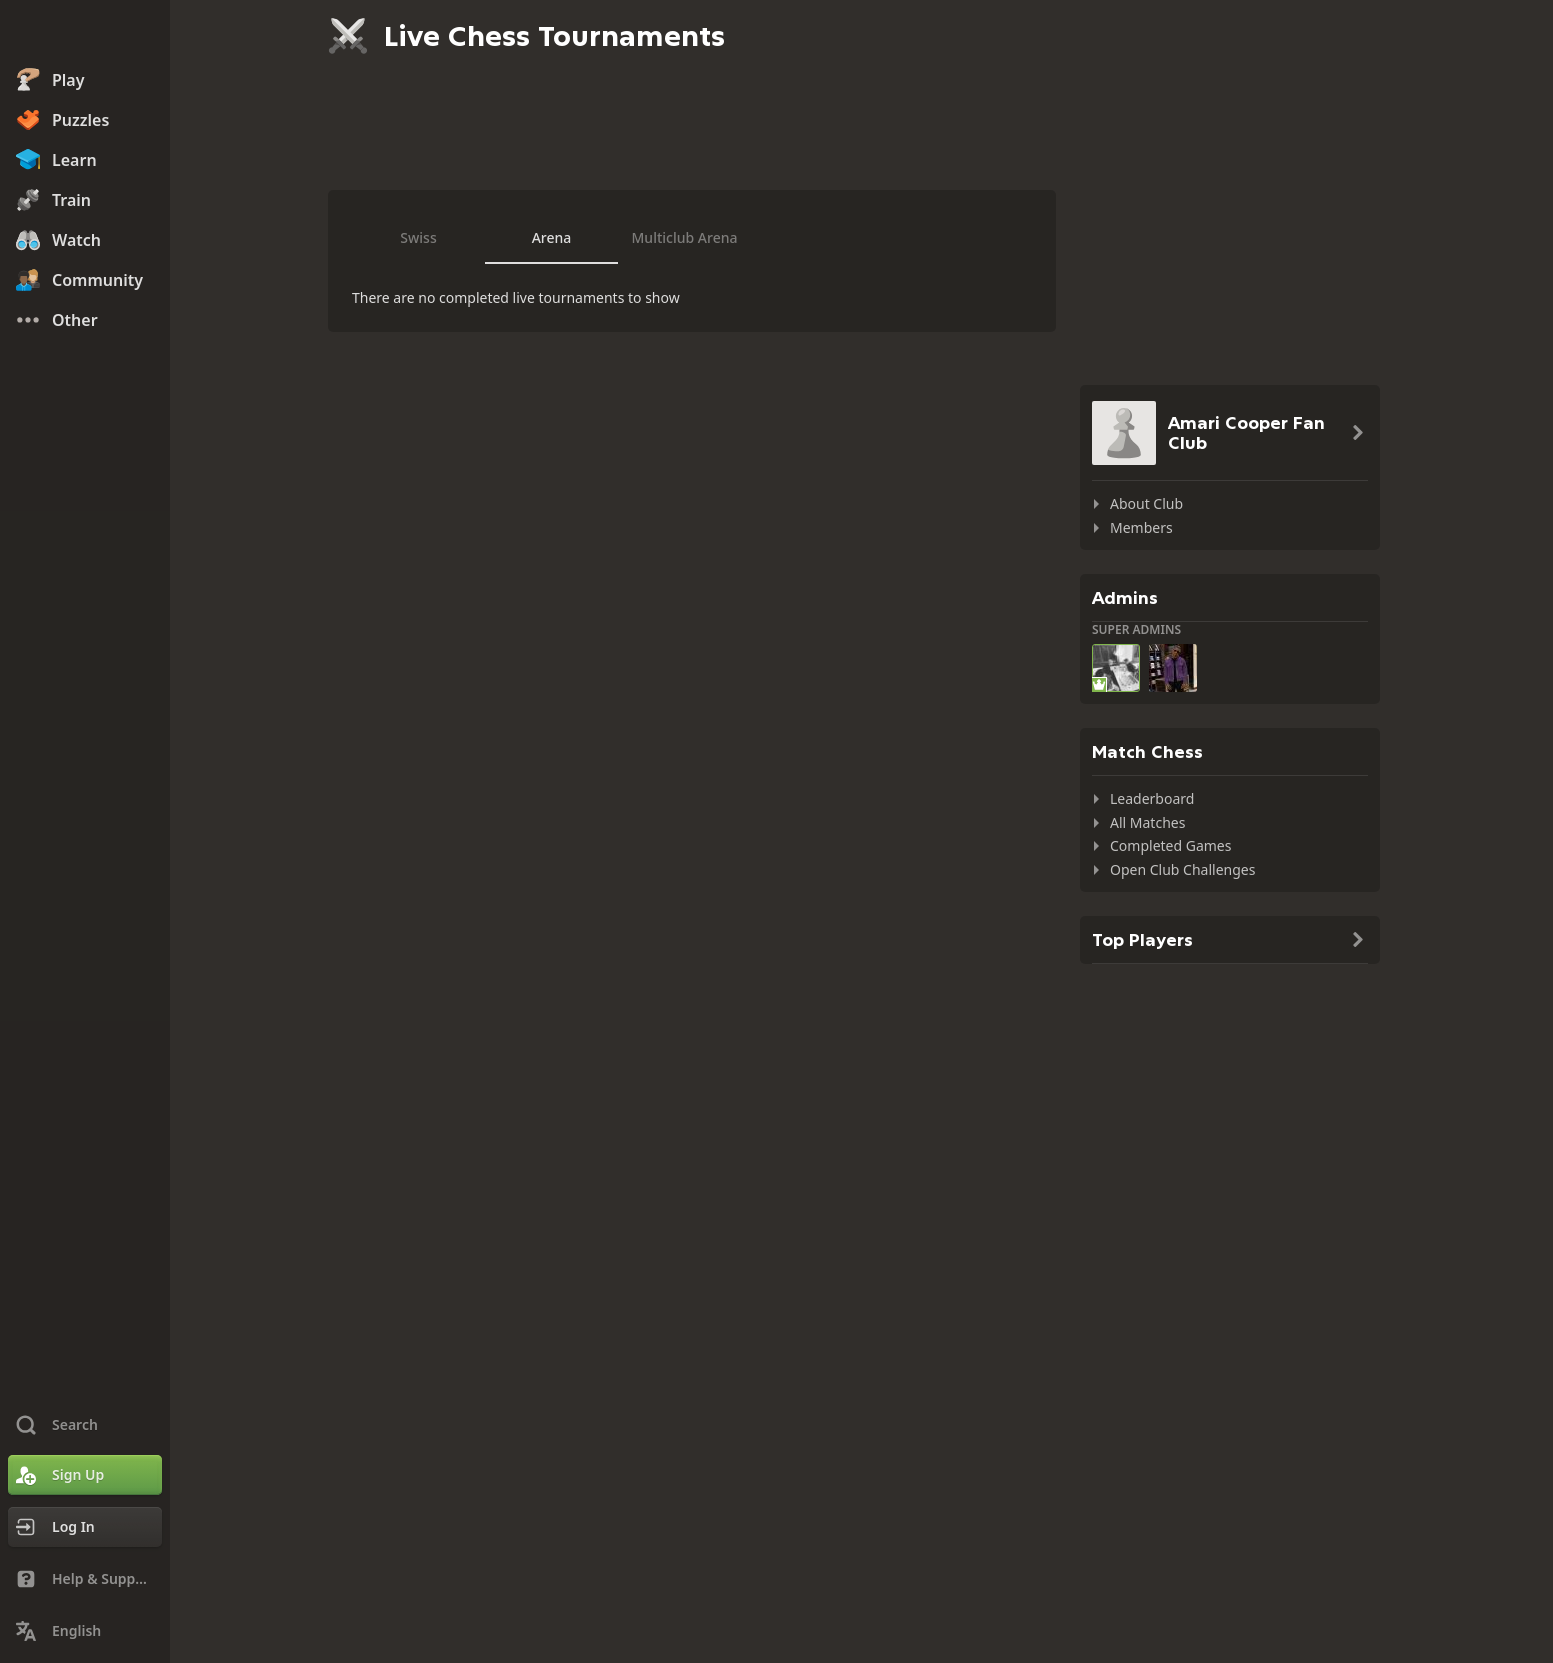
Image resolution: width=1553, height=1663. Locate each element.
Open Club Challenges (1182, 869)
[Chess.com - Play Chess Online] (85, 34)
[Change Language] (85, 1631)
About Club (1146, 503)
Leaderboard (1152, 798)
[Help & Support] (85, 1579)
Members (1141, 527)
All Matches (1147, 822)
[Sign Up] (85, 1475)
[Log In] (85, 1527)
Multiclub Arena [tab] (685, 237)
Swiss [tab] (418, 237)
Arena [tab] (552, 237)
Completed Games (1170, 845)
